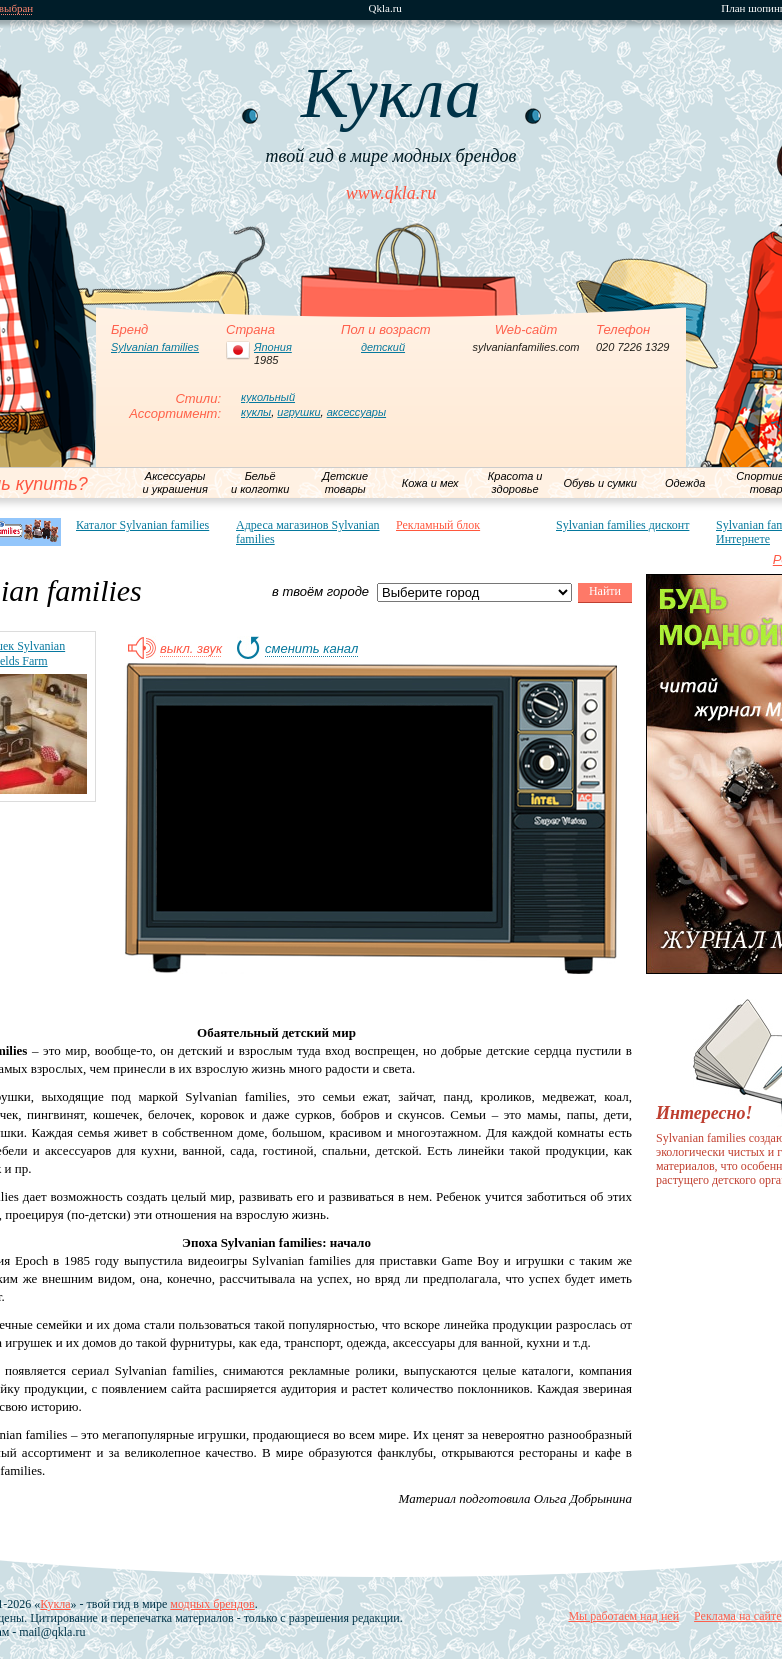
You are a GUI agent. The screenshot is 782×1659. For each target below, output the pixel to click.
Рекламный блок (438, 525)
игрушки (298, 412)
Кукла (55, 1604)
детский (383, 347)
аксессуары (356, 412)
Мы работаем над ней (623, 1616)
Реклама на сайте (737, 1616)
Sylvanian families (155, 347)
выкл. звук (191, 649)
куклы (256, 412)
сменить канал (311, 649)
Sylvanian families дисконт (622, 525)
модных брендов (212, 1604)
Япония (273, 347)
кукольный (268, 397)
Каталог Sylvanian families (142, 525)
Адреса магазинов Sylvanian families (308, 532)
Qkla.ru (385, 8)
